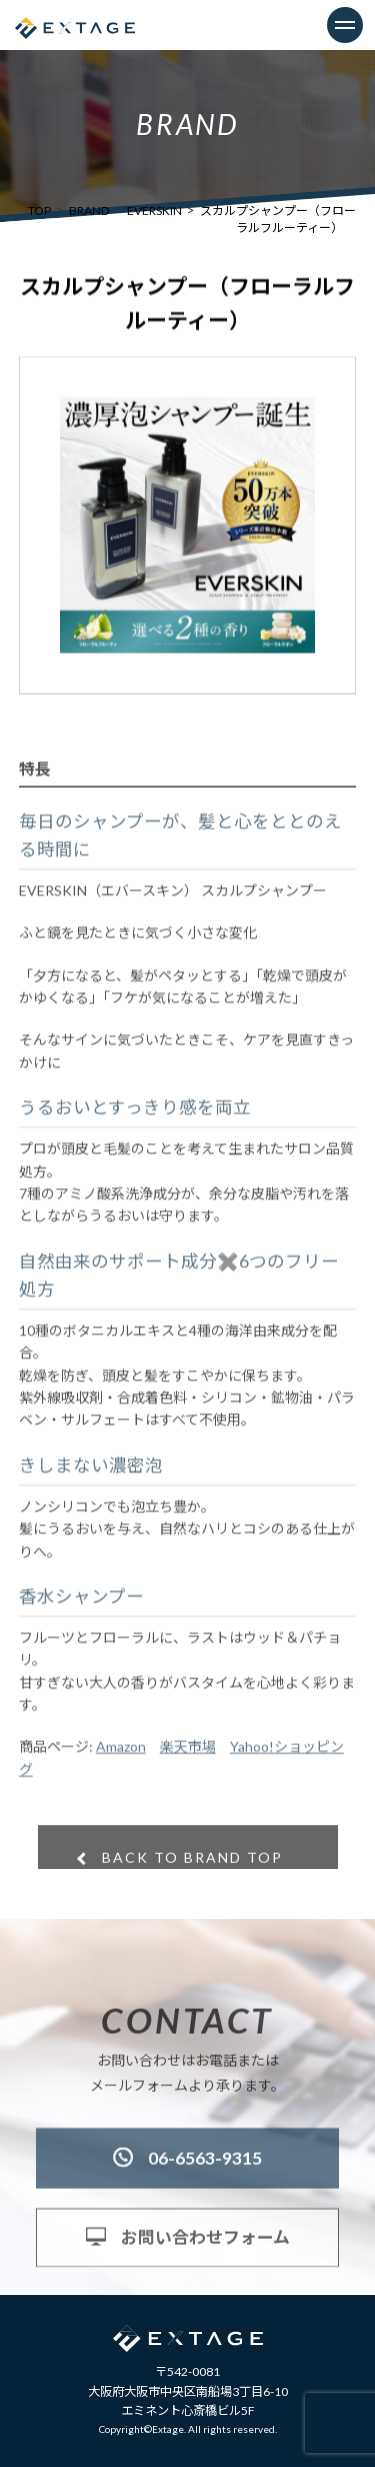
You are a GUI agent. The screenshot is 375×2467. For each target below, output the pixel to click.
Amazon (121, 1757)
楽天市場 (188, 1757)
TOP (39, 210)
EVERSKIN (154, 210)
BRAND (89, 210)
